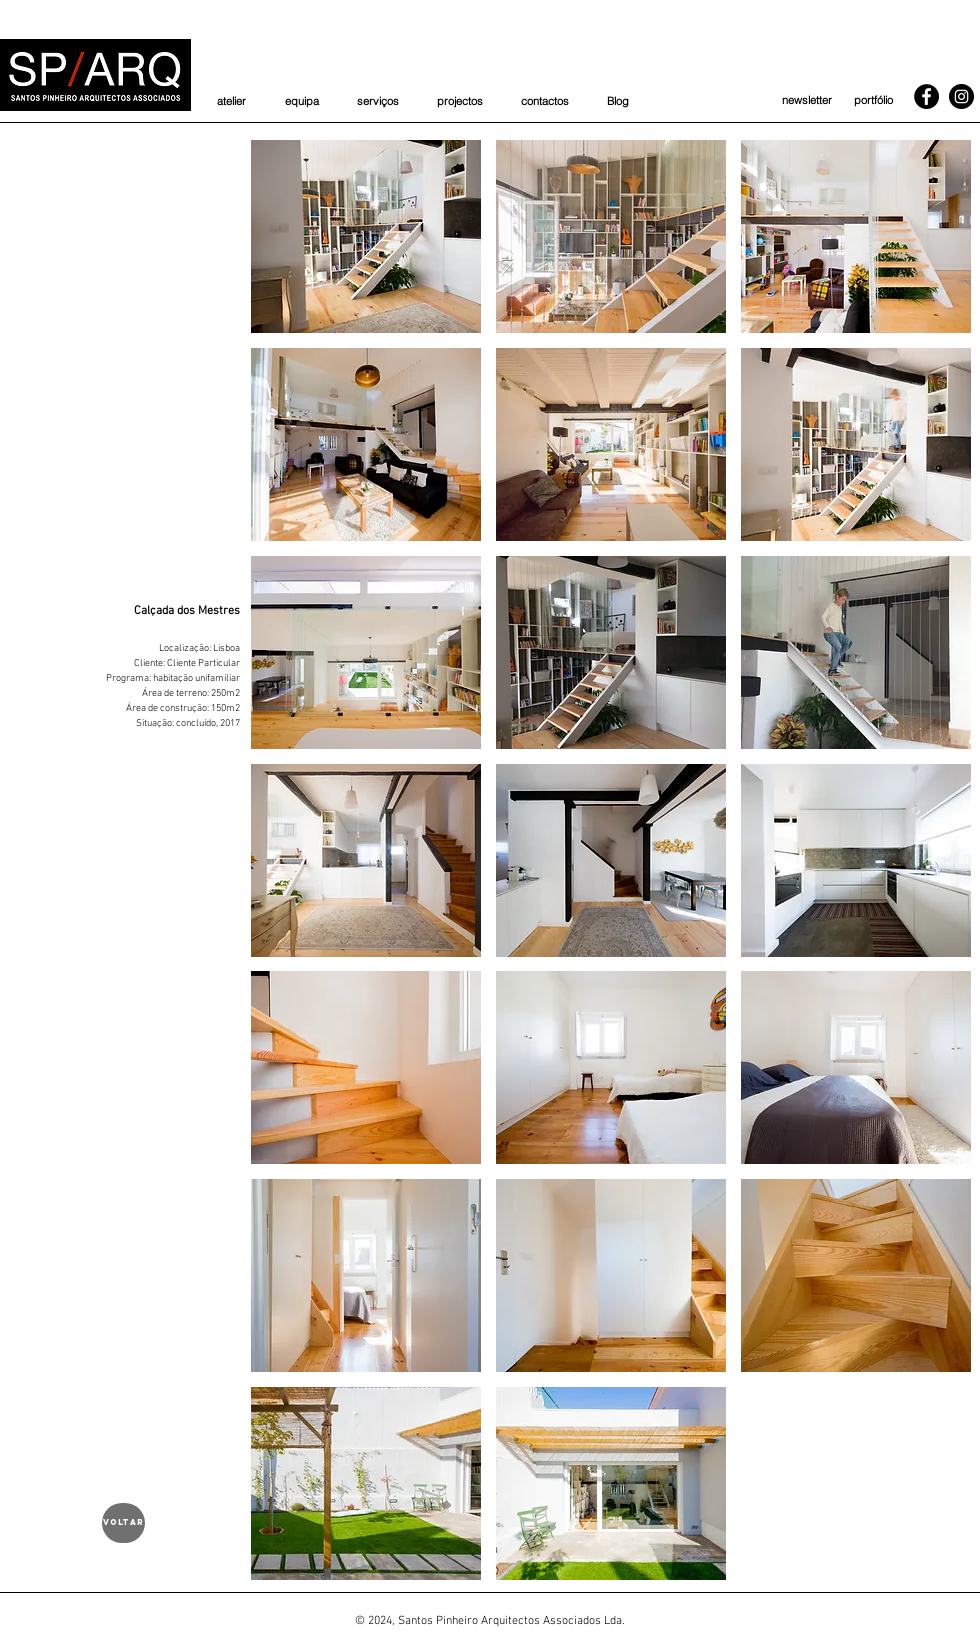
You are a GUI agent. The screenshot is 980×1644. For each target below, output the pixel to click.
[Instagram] (961, 96)
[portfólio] (873, 101)
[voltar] (123, 1523)
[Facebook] (926, 96)
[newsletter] (806, 101)
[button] (366, 236)
